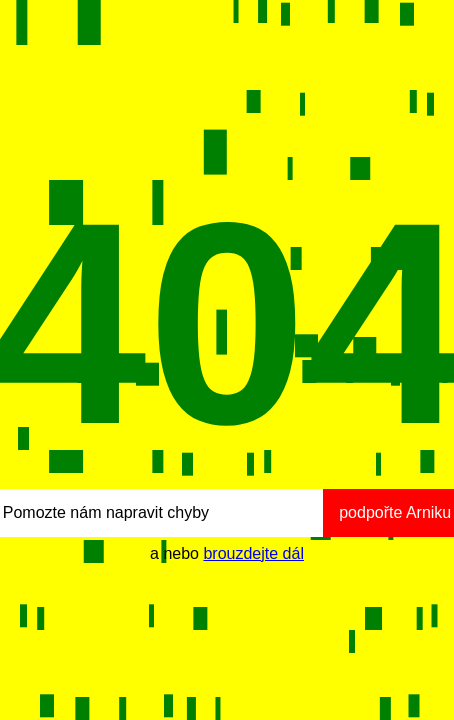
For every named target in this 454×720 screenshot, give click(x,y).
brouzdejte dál (253, 553)
